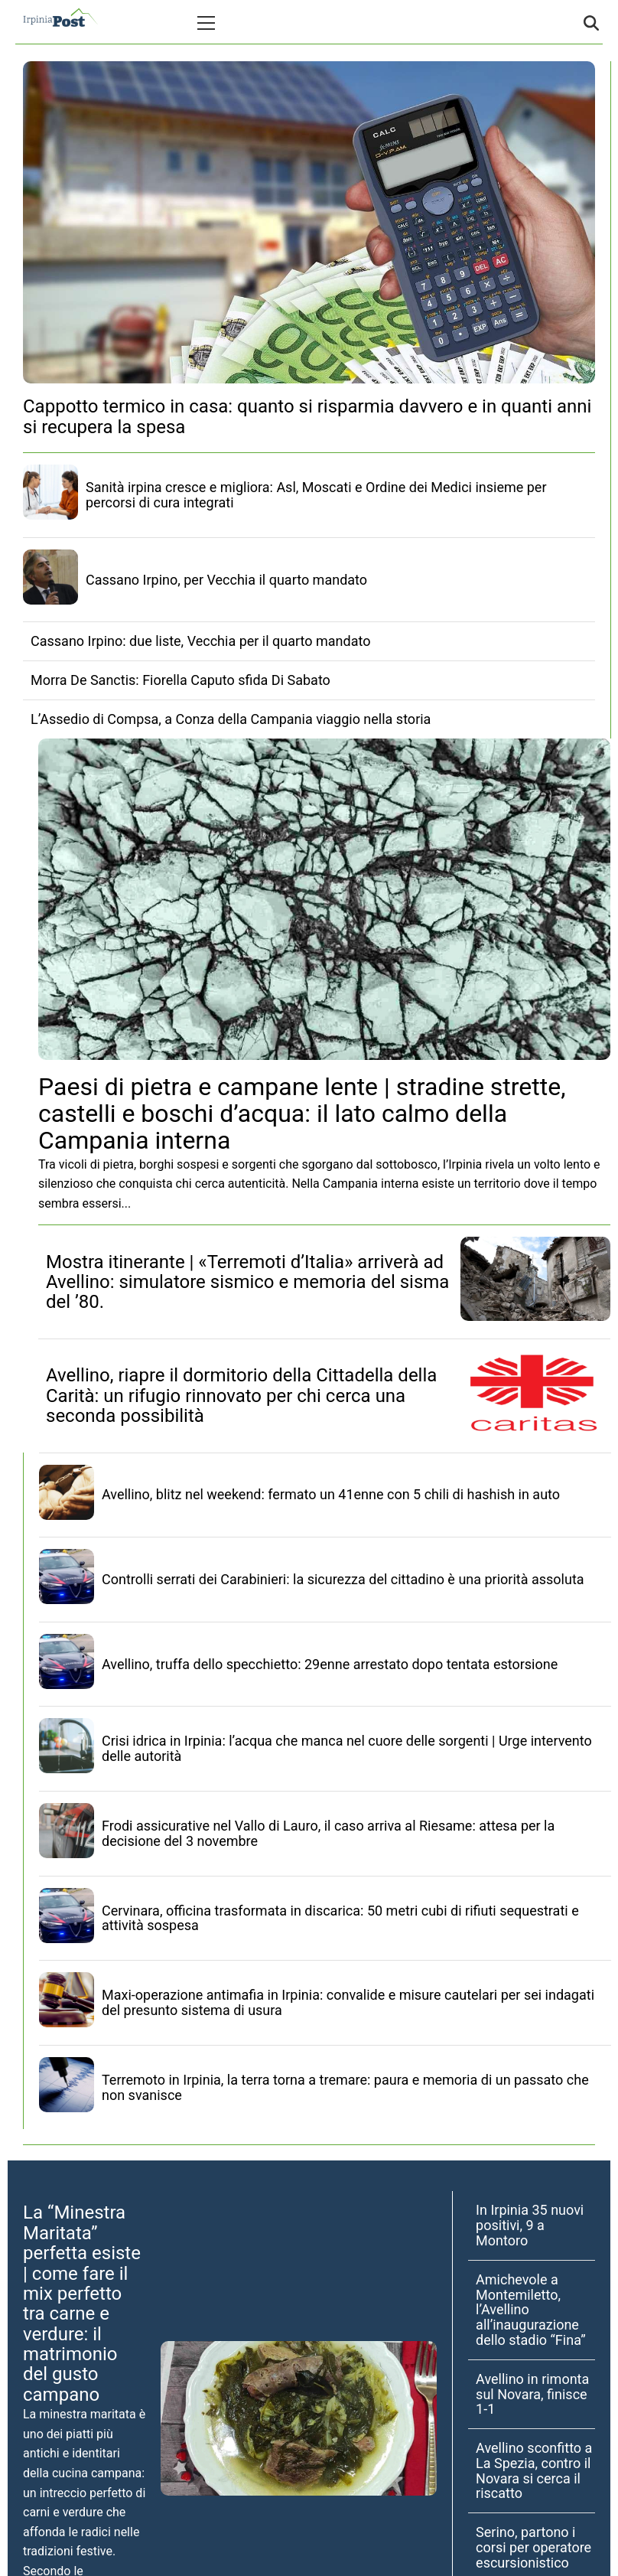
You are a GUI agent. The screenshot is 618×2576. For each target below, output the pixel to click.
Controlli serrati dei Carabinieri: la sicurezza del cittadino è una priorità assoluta (343, 1579)
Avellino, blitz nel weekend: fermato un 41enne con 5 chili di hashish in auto (331, 1494)
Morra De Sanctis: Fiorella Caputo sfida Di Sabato (180, 680)
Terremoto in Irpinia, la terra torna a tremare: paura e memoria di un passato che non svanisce (345, 2087)
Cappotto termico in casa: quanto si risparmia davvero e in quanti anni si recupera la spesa (307, 416)
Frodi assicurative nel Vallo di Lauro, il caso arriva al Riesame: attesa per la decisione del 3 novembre (328, 1833)
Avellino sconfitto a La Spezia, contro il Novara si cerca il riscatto (534, 2470)
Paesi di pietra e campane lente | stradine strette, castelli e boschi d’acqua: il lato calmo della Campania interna (301, 1113)
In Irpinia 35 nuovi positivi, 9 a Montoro (530, 2225)
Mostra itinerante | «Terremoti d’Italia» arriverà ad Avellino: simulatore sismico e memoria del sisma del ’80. (247, 1282)
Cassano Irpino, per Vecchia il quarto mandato (226, 580)
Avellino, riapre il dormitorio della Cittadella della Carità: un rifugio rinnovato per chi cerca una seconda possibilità (241, 1396)
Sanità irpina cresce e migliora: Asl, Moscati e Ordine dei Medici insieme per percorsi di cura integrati (316, 494)
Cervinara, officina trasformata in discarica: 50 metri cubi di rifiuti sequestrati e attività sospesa (340, 1918)
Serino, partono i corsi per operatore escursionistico (533, 2547)
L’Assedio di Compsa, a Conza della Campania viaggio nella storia (231, 719)
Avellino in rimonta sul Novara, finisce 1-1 (532, 2394)
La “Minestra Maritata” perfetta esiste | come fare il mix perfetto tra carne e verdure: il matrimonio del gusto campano (82, 2303)
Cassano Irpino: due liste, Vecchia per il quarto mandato (200, 641)
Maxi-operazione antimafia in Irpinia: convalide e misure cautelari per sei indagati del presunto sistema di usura (348, 2002)
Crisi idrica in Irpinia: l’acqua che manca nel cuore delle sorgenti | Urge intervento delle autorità (347, 1748)
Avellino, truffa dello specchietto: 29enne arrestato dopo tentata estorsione (330, 1664)
